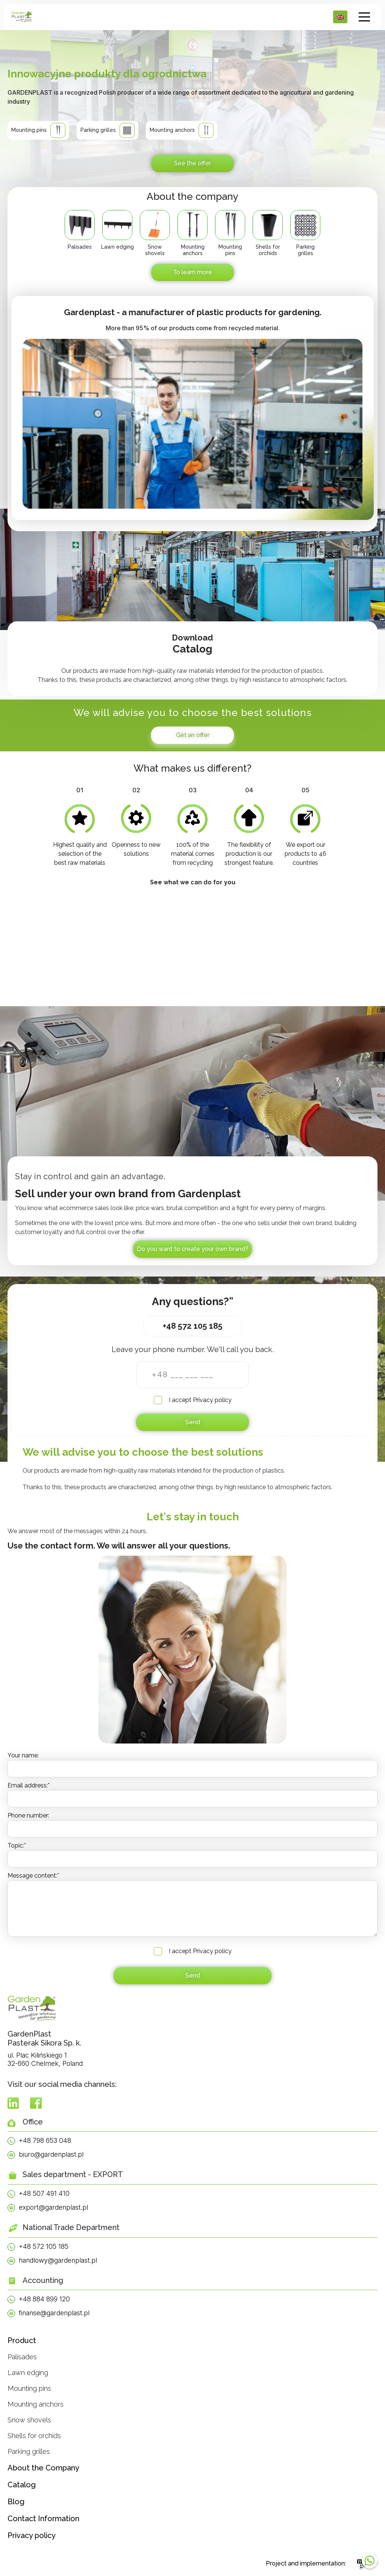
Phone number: (28, 1815)
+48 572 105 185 (193, 1326)
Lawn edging (28, 2373)
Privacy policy (212, 1400)
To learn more (192, 272)
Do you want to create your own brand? (192, 1248)
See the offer (192, 163)
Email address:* (29, 1785)
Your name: (23, 1755)
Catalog (22, 2484)
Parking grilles (29, 2451)
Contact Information (43, 2518)
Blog (16, 2501)
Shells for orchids (34, 2436)
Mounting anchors (36, 2404)
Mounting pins (29, 2388)
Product (22, 2340)
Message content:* (33, 1875)
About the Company (43, 2467)
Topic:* (17, 1845)
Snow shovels (29, 2420)
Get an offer (192, 735)
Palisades (22, 2357)
